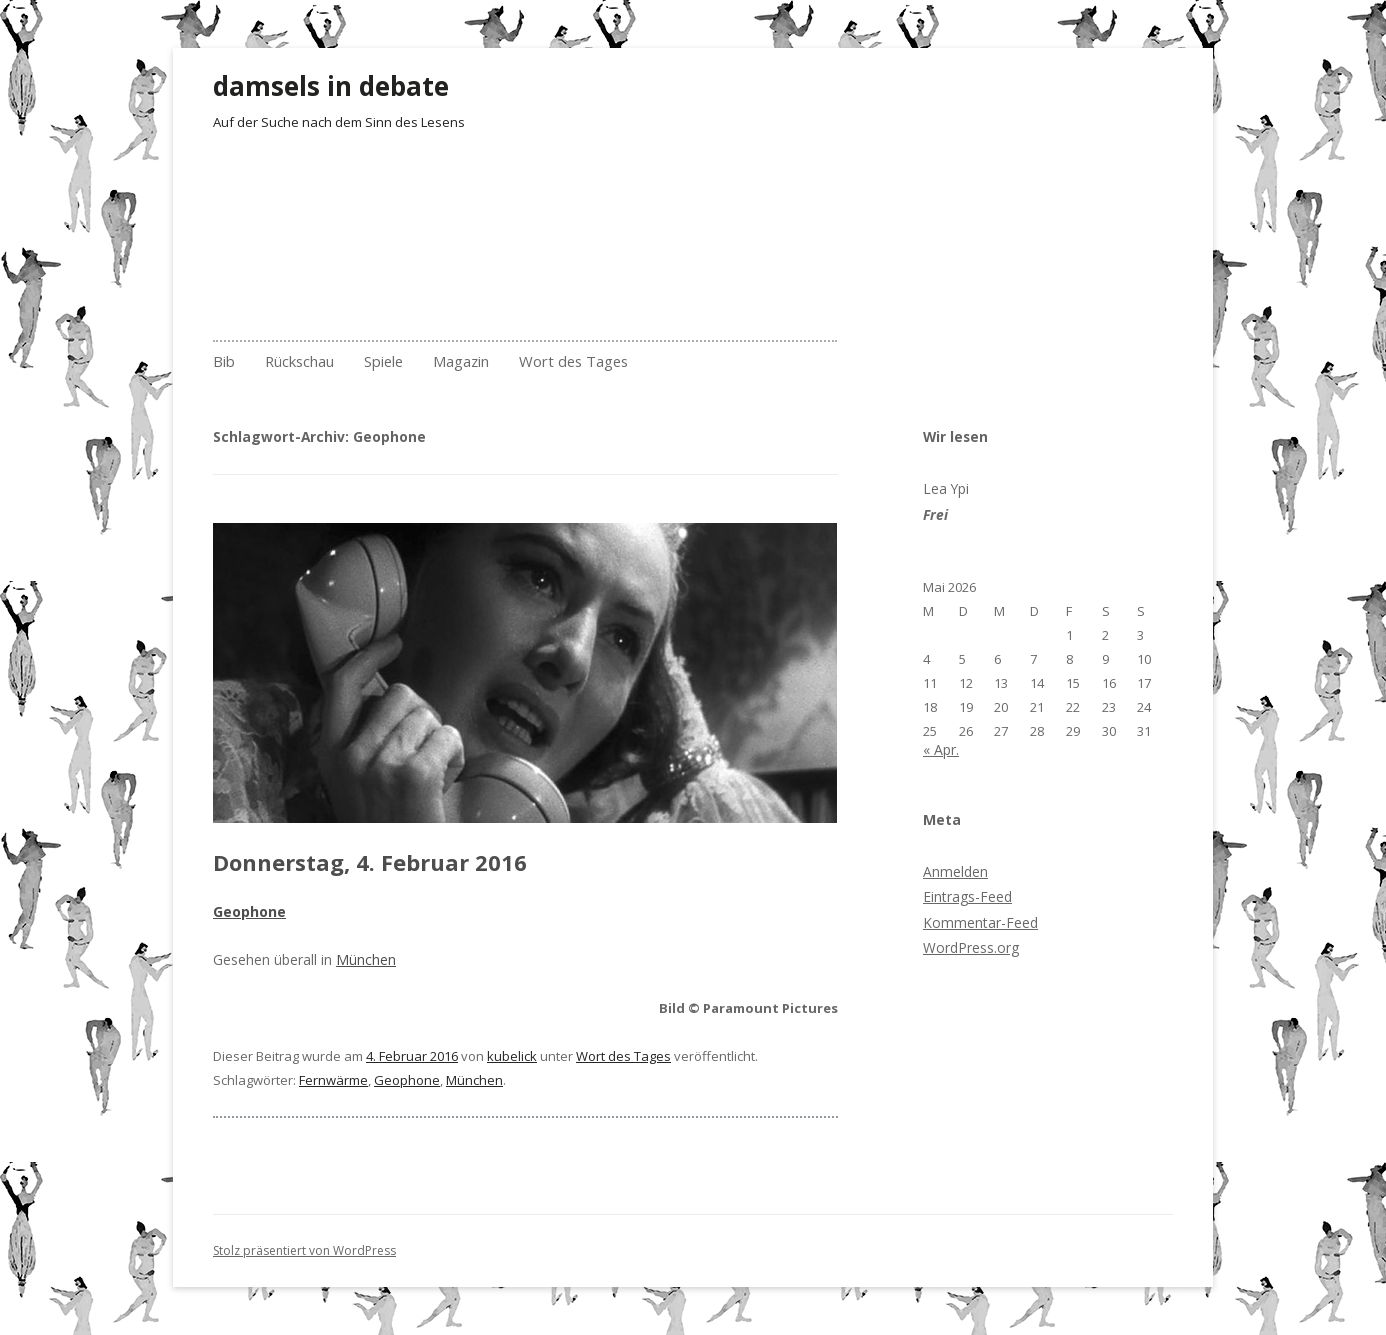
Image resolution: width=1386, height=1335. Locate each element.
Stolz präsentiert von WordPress (304, 1250)
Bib (224, 361)
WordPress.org (971, 947)
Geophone (407, 1080)
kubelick (512, 1056)
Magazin (461, 361)
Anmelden (955, 871)
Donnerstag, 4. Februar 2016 (370, 862)
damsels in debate (331, 86)
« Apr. (941, 749)
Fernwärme (333, 1080)
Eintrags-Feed (967, 896)
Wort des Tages (573, 361)
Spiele (383, 361)
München (366, 959)
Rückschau (299, 361)
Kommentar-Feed (980, 922)
